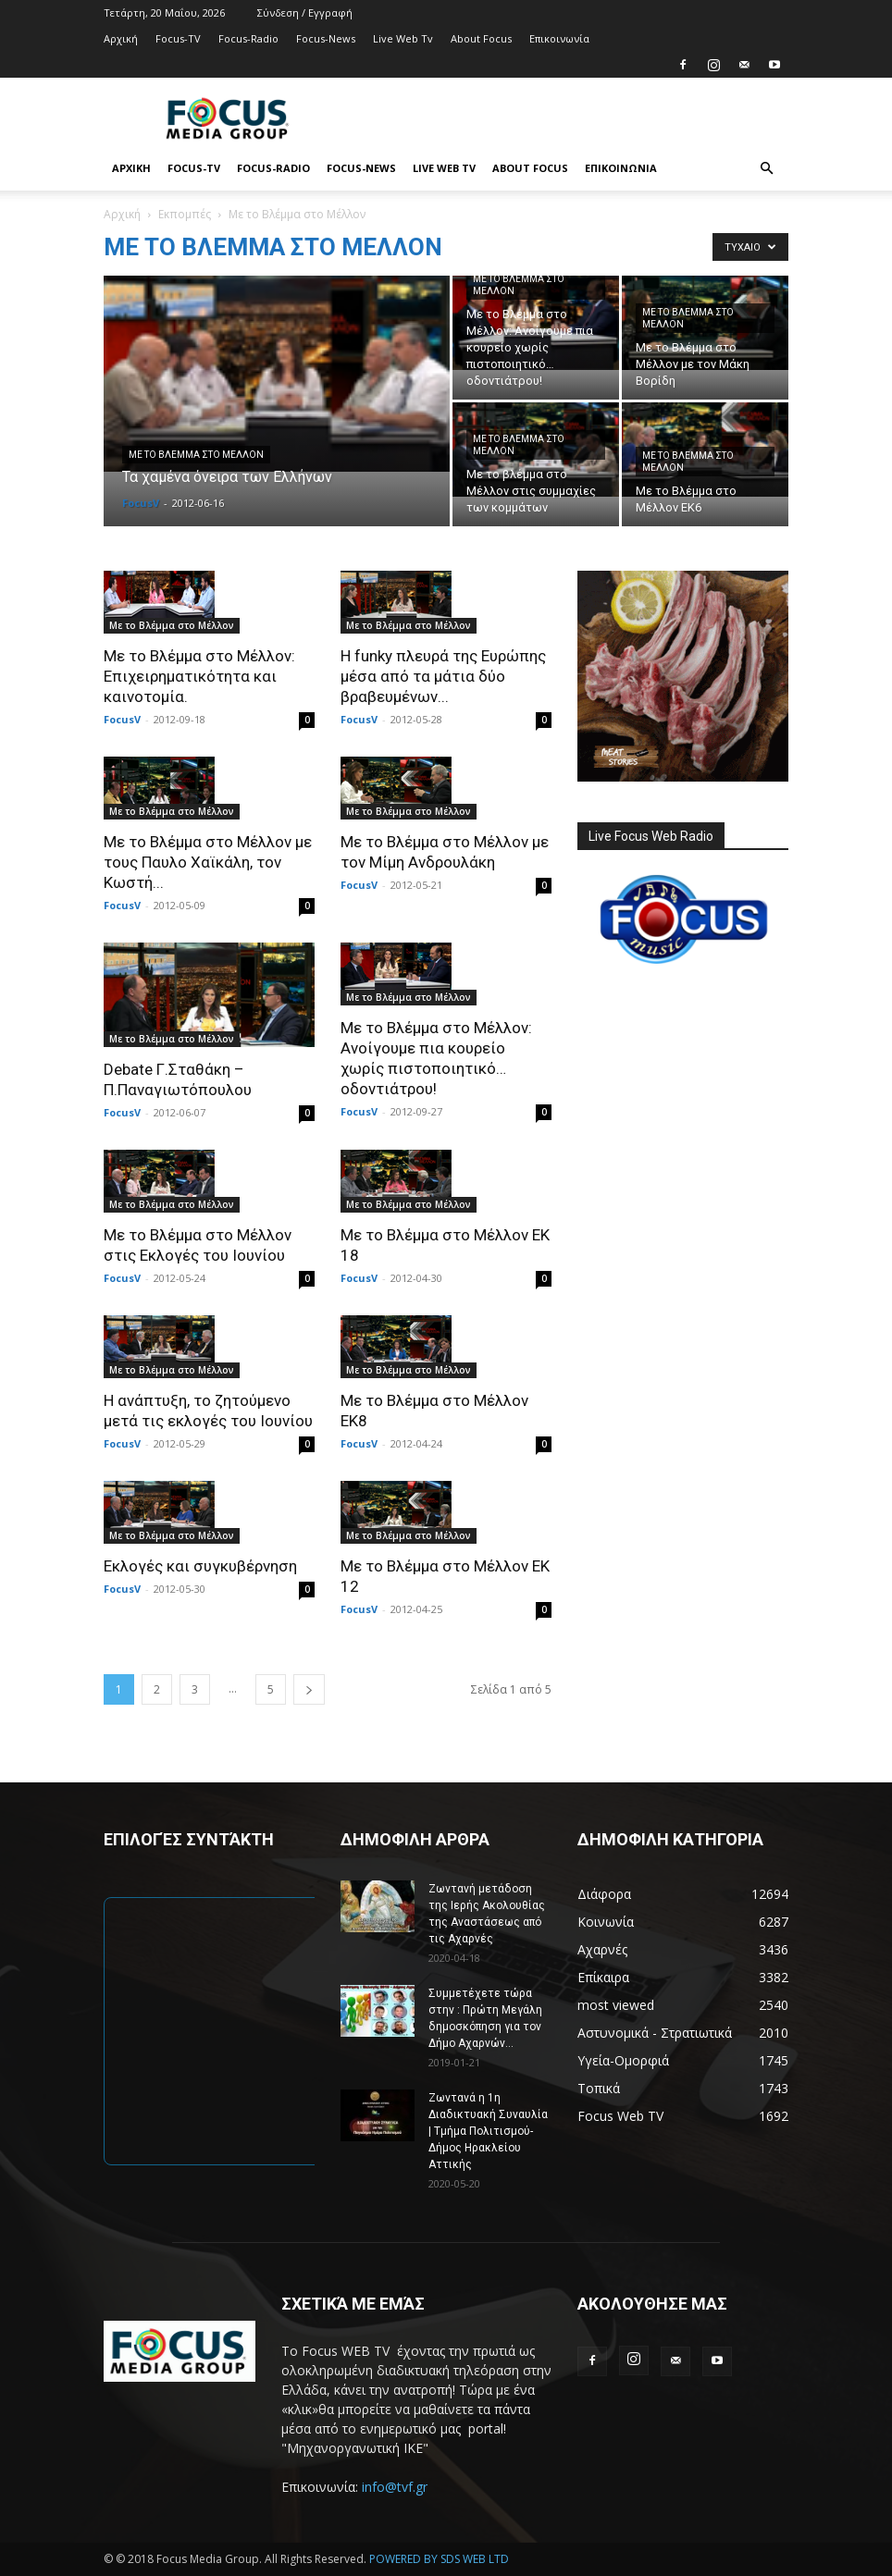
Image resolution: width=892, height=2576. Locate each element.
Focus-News (325, 38)
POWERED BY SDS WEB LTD (439, 2559)
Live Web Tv (403, 38)
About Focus (481, 38)
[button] (766, 169)
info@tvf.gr (394, 2487)
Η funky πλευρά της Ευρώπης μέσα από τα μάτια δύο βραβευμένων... (443, 676)
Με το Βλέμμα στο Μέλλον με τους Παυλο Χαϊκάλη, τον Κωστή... (208, 862)
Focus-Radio (248, 38)
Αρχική (121, 38)
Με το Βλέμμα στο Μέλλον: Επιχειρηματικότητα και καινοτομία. (199, 676)
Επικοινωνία (559, 38)
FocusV (140, 503)
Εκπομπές (184, 214)
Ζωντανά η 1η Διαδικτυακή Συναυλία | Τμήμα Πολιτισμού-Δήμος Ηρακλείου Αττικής (488, 2131)
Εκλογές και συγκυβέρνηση (200, 1566)
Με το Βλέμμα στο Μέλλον (196, 455)
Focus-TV (178, 38)
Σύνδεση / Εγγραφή (305, 12)
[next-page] (309, 1689)
